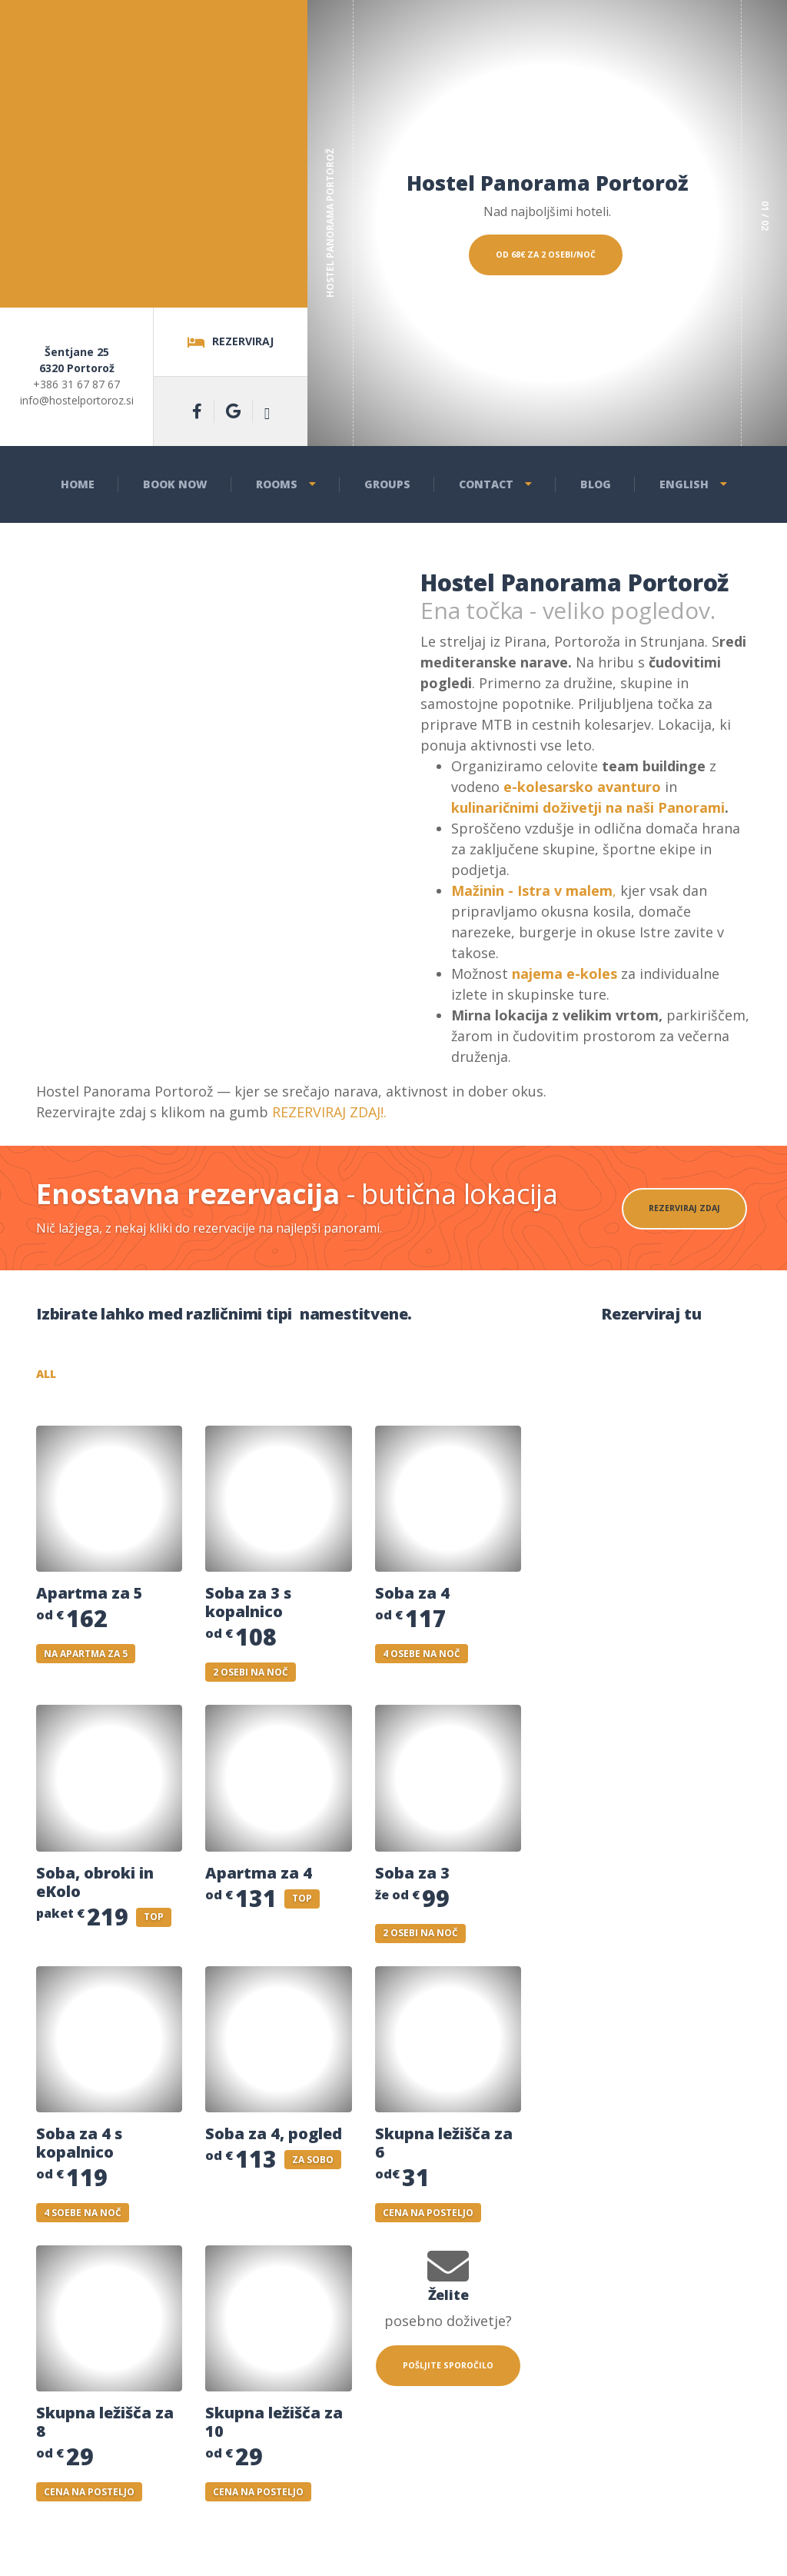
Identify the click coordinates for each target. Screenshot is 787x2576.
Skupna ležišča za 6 (444, 2148)
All (78, 1377)
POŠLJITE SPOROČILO (448, 2379)
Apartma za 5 (89, 1598)
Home (78, 484)
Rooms (276, 484)
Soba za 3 (412, 1878)
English (684, 484)
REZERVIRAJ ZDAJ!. (329, 1112)
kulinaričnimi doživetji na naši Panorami (588, 807)
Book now (175, 484)
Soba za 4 (412, 1598)
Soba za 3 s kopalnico (248, 1607)
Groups (387, 484)
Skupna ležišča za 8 (105, 2427)
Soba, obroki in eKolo (95, 1887)
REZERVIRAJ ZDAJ (682, 1208)
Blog (595, 484)
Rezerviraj (231, 342)
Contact (486, 484)
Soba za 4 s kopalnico (79, 2148)
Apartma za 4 (258, 1878)
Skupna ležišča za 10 (274, 2427)
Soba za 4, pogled (273, 2139)
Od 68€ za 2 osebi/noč (545, 314)
